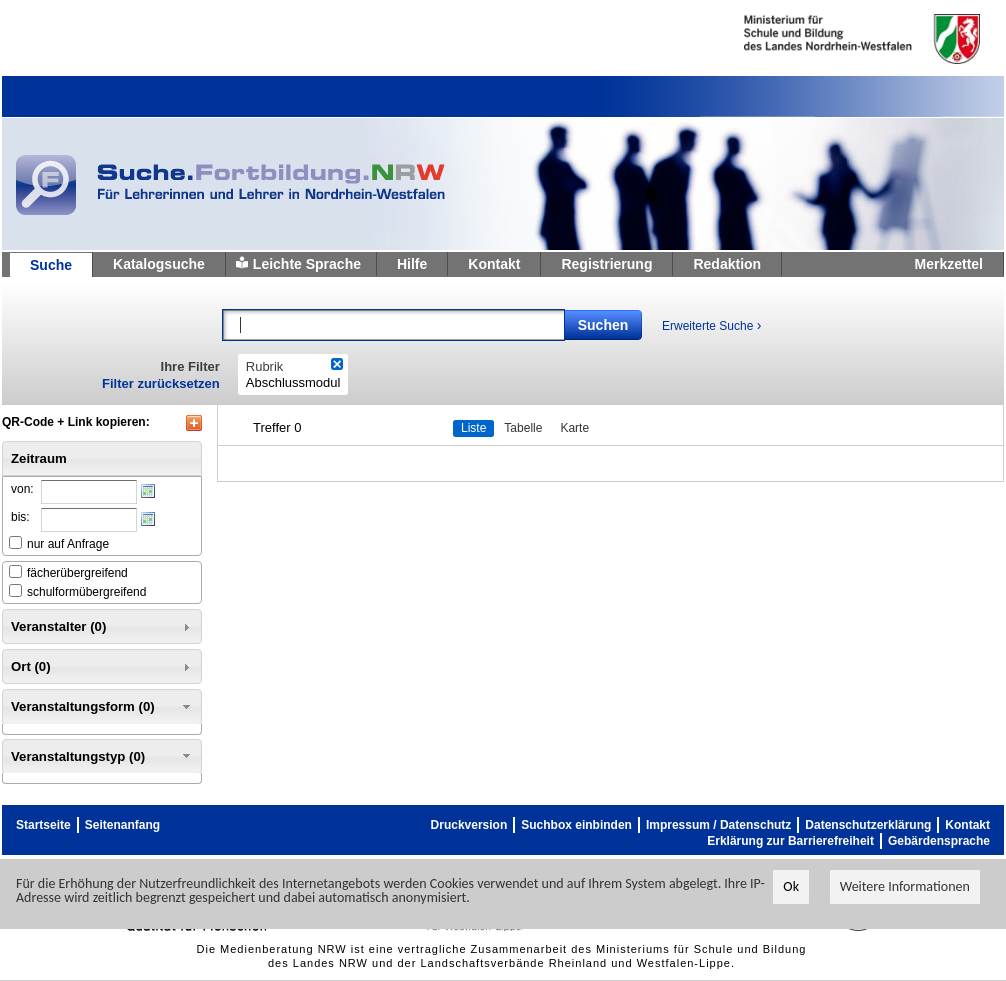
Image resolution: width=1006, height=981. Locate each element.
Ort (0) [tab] (102, 667)
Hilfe (412, 264)
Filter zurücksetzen (161, 383)
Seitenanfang (122, 825)
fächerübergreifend (77, 573)
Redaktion (727, 264)
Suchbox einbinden (576, 825)
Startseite (43, 825)
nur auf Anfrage (68, 544)
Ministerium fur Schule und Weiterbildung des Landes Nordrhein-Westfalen (829, 39)
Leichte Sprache (307, 264)
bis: (20, 517)
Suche (51, 265)
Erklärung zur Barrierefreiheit (790, 841)
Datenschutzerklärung (868, 825)
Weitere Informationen (905, 886)
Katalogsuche (159, 264)
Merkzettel (949, 264)
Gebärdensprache (939, 841)
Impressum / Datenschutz (718, 825)
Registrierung (606, 264)
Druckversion (469, 825)
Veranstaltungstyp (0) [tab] (102, 756)
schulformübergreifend (86, 592)
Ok (791, 886)
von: (22, 489)
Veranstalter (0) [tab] (102, 627)
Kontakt (494, 264)
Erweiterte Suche (711, 325)
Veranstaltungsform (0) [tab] (102, 707)
